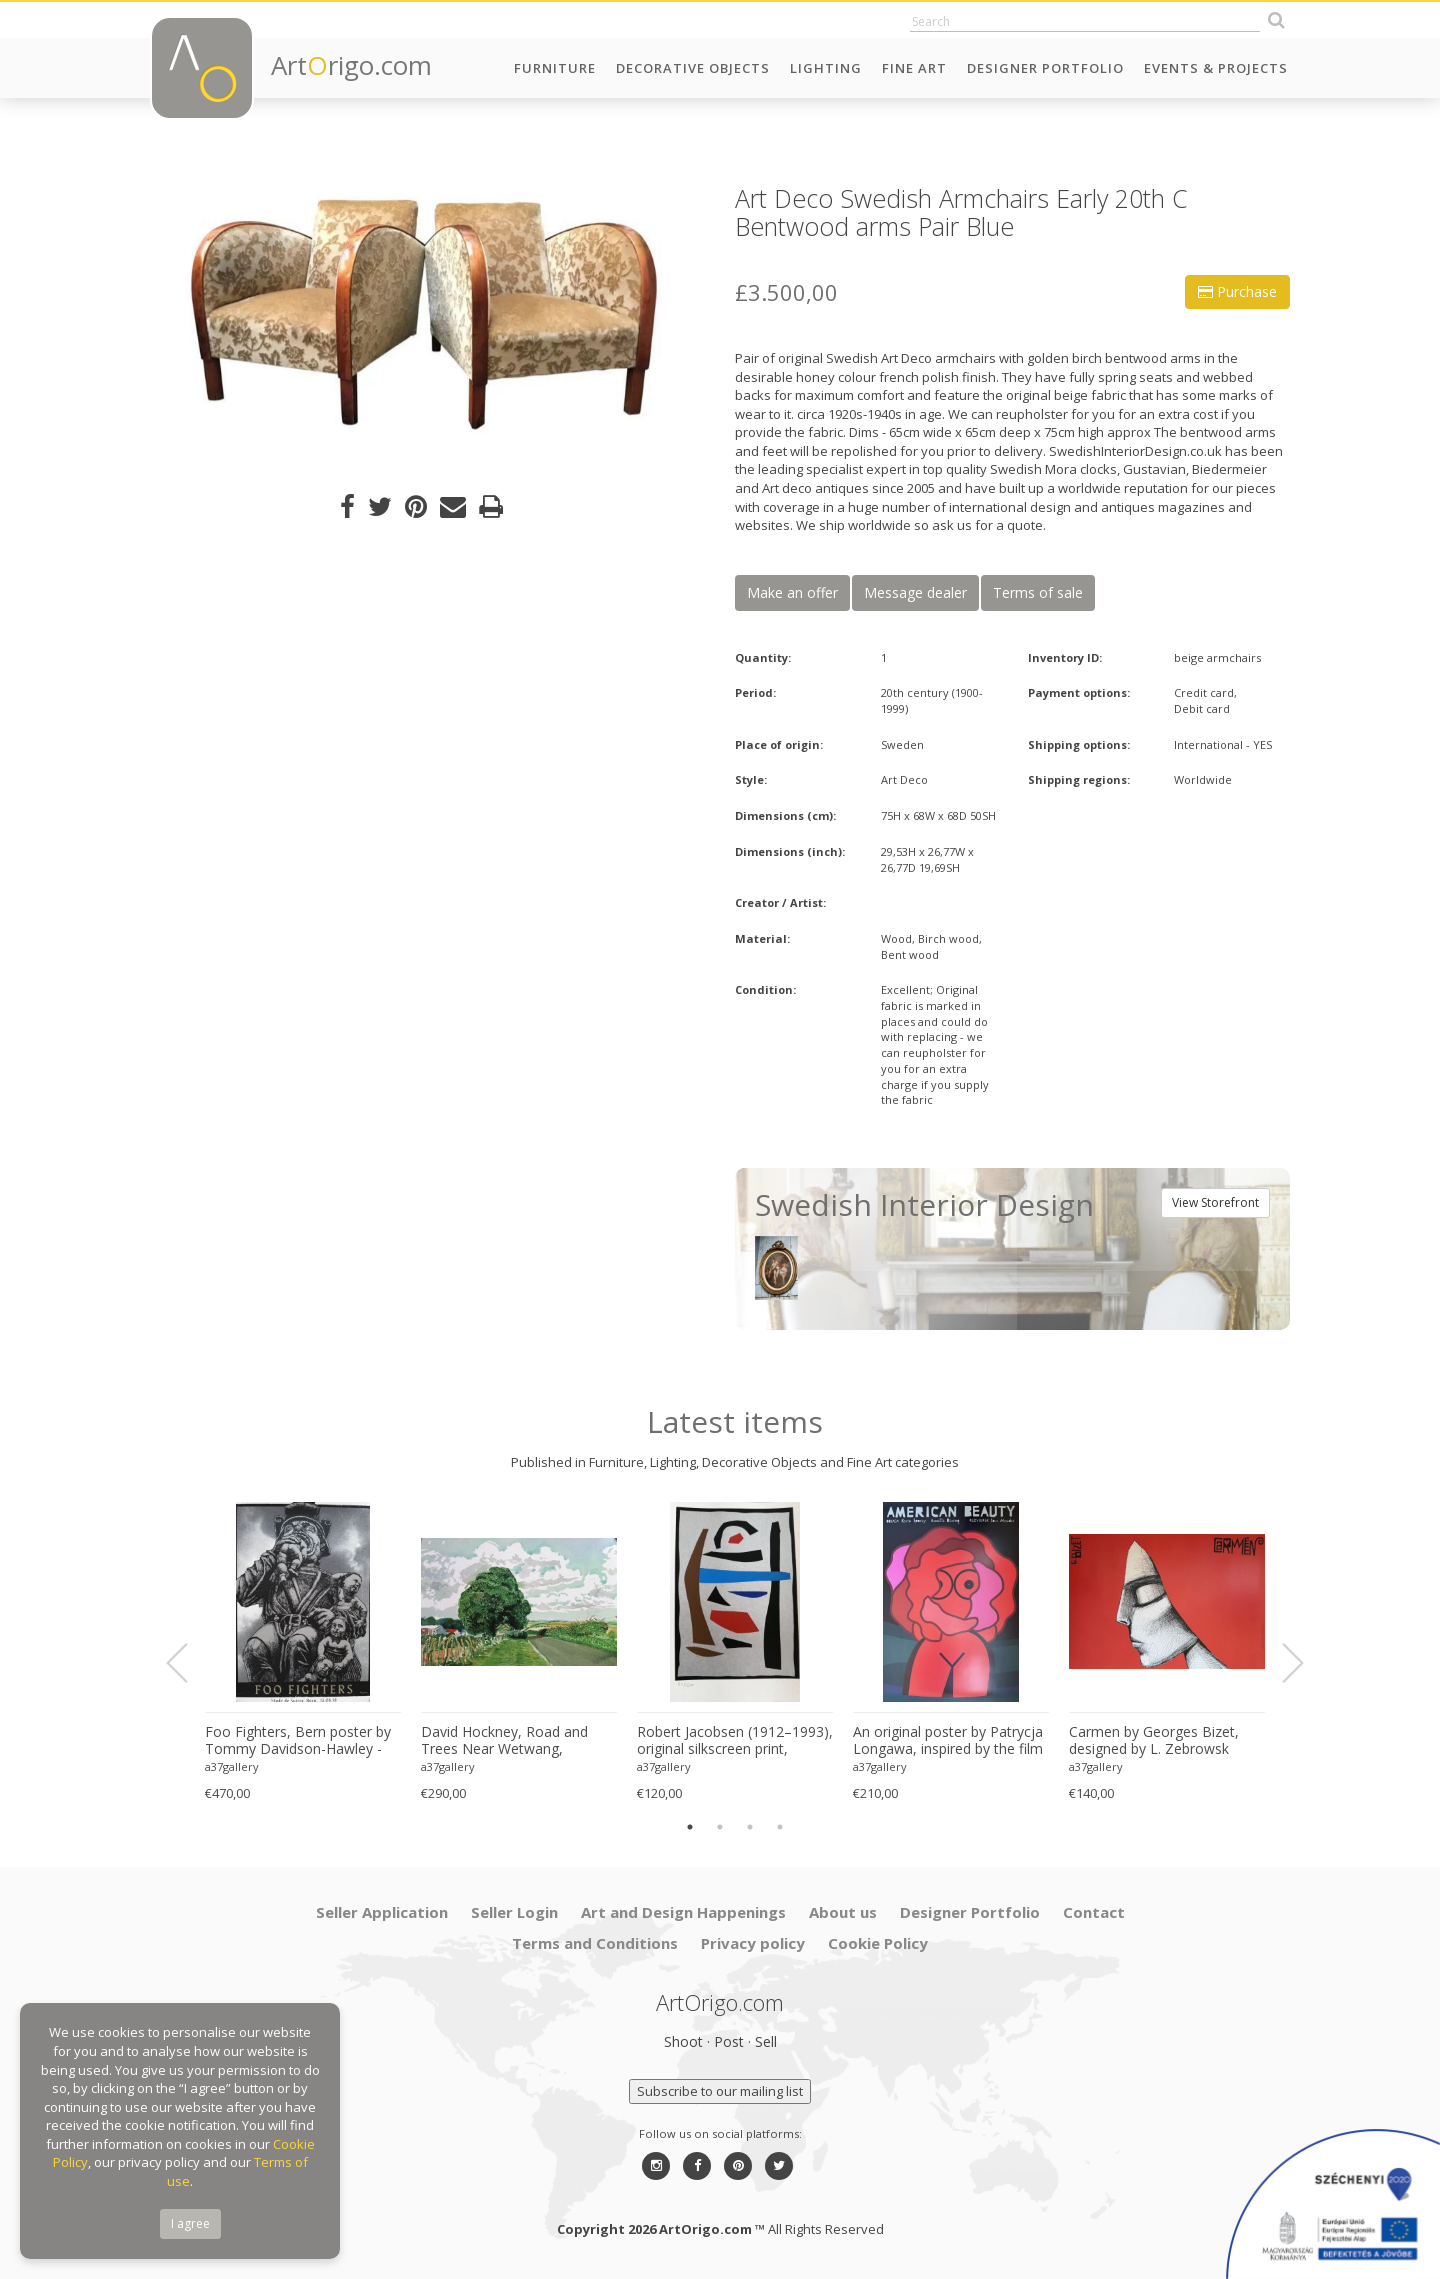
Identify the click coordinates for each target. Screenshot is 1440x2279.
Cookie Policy (878, 1943)
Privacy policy (753, 1943)
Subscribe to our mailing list (720, 2091)
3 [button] (750, 1827)
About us (843, 1912)
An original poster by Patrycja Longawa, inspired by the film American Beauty (948, 1741)
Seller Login (514, 1912)
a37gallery (232, 1766)
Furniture (555, 68)
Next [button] (1281, 1663)
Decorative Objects (693, 68)
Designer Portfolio (1045, 68)
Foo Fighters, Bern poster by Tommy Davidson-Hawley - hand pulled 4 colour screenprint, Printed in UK (298, 1741)
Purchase (1237, 291)
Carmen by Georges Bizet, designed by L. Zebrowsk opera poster (1154, 1741)
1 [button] (690, 1827)
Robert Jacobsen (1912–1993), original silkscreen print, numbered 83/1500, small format (735, 1741)
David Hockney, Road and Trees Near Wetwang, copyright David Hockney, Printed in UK (504, 1741)
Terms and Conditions (595, 1943)
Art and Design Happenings (683, 1912)
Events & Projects (1216, 68)
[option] (427, 319)
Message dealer (915, 592)
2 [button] (720, 1827)
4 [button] (780, 1827)
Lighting (826, 68)
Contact (1094, 1912)
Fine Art (914, 68)
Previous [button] (189, 1663)
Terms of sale (1038, 592)
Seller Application (382, 1912)
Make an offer (792, 592)
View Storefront (1215, 1202)
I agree (190, 2223)
